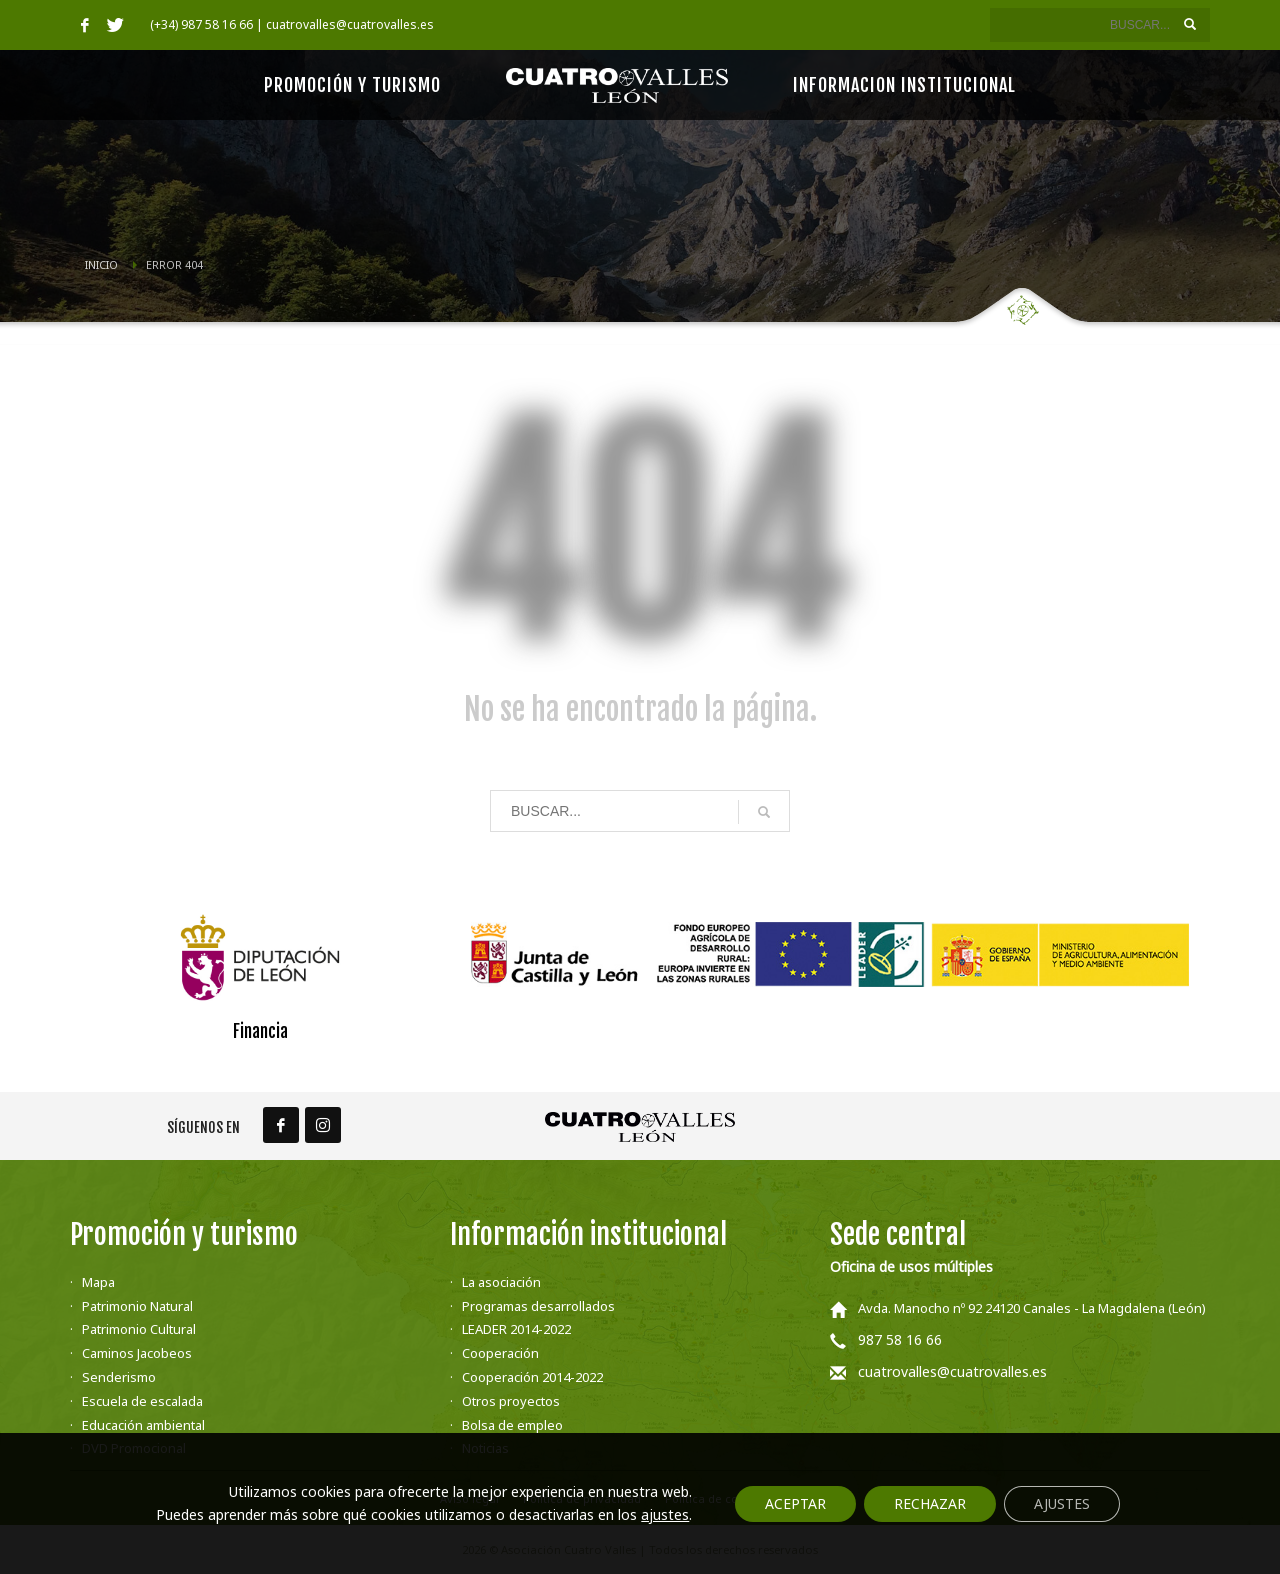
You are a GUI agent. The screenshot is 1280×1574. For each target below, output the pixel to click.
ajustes (665, 1515)
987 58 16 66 (900, 1339)
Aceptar (795, 1503)
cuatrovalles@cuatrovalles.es (952, 1371)
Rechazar (930, 1503)
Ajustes (1062, 1503)
